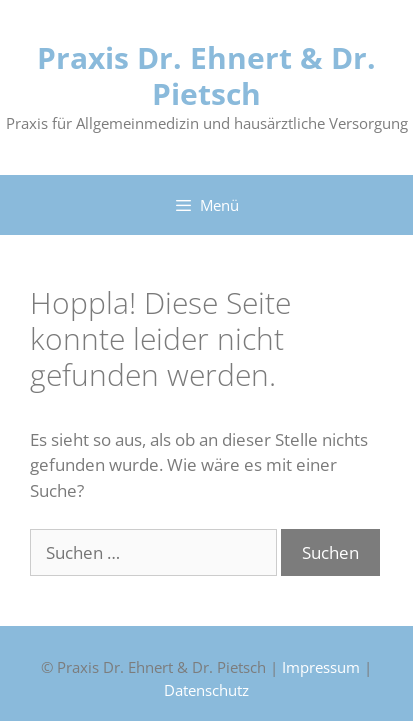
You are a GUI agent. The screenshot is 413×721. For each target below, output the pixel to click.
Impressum (321, 667)
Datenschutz (206, 690)
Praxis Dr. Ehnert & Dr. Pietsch (206, 75)
